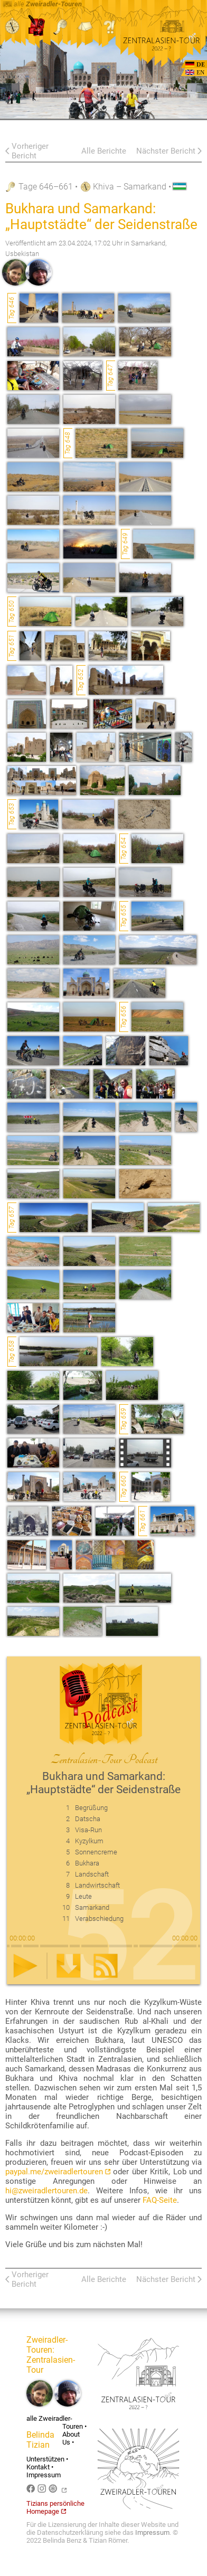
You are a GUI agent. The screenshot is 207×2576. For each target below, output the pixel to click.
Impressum (43, 2475)
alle (42, 4)
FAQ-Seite (160, 2200)
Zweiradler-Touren (47, 2345)
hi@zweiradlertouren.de (46, 2190)
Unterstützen (45, 2459)
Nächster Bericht (165, 151)
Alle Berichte (103, 151)
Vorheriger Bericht (30, 150)
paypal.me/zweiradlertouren (57, 2171)
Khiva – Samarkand (129, 187)
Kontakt (38, 2467)
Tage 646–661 (45, 187)
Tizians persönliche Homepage (55, 2507)
